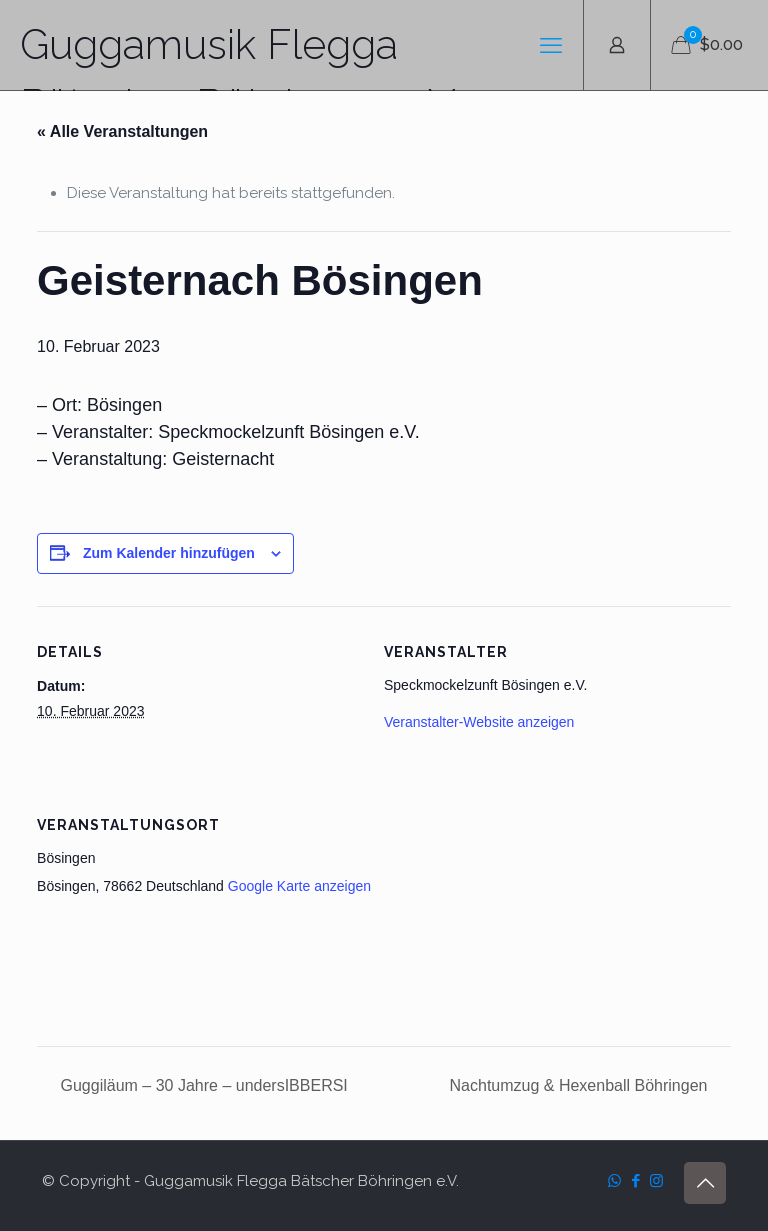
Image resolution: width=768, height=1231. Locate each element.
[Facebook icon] (635, 1181)
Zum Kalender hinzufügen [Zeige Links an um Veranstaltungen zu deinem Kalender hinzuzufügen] (169, 553)
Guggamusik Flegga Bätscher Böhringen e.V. (240, 55)
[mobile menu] (551, 45)
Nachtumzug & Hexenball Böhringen (581, 1085)
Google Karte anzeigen (299, 886)
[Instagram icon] (656, 1181)
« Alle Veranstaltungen (122, 131)
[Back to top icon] (705, 1183)
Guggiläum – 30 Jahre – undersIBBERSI (202, 1085)
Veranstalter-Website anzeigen (479, 722)
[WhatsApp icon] (614, 1181)
